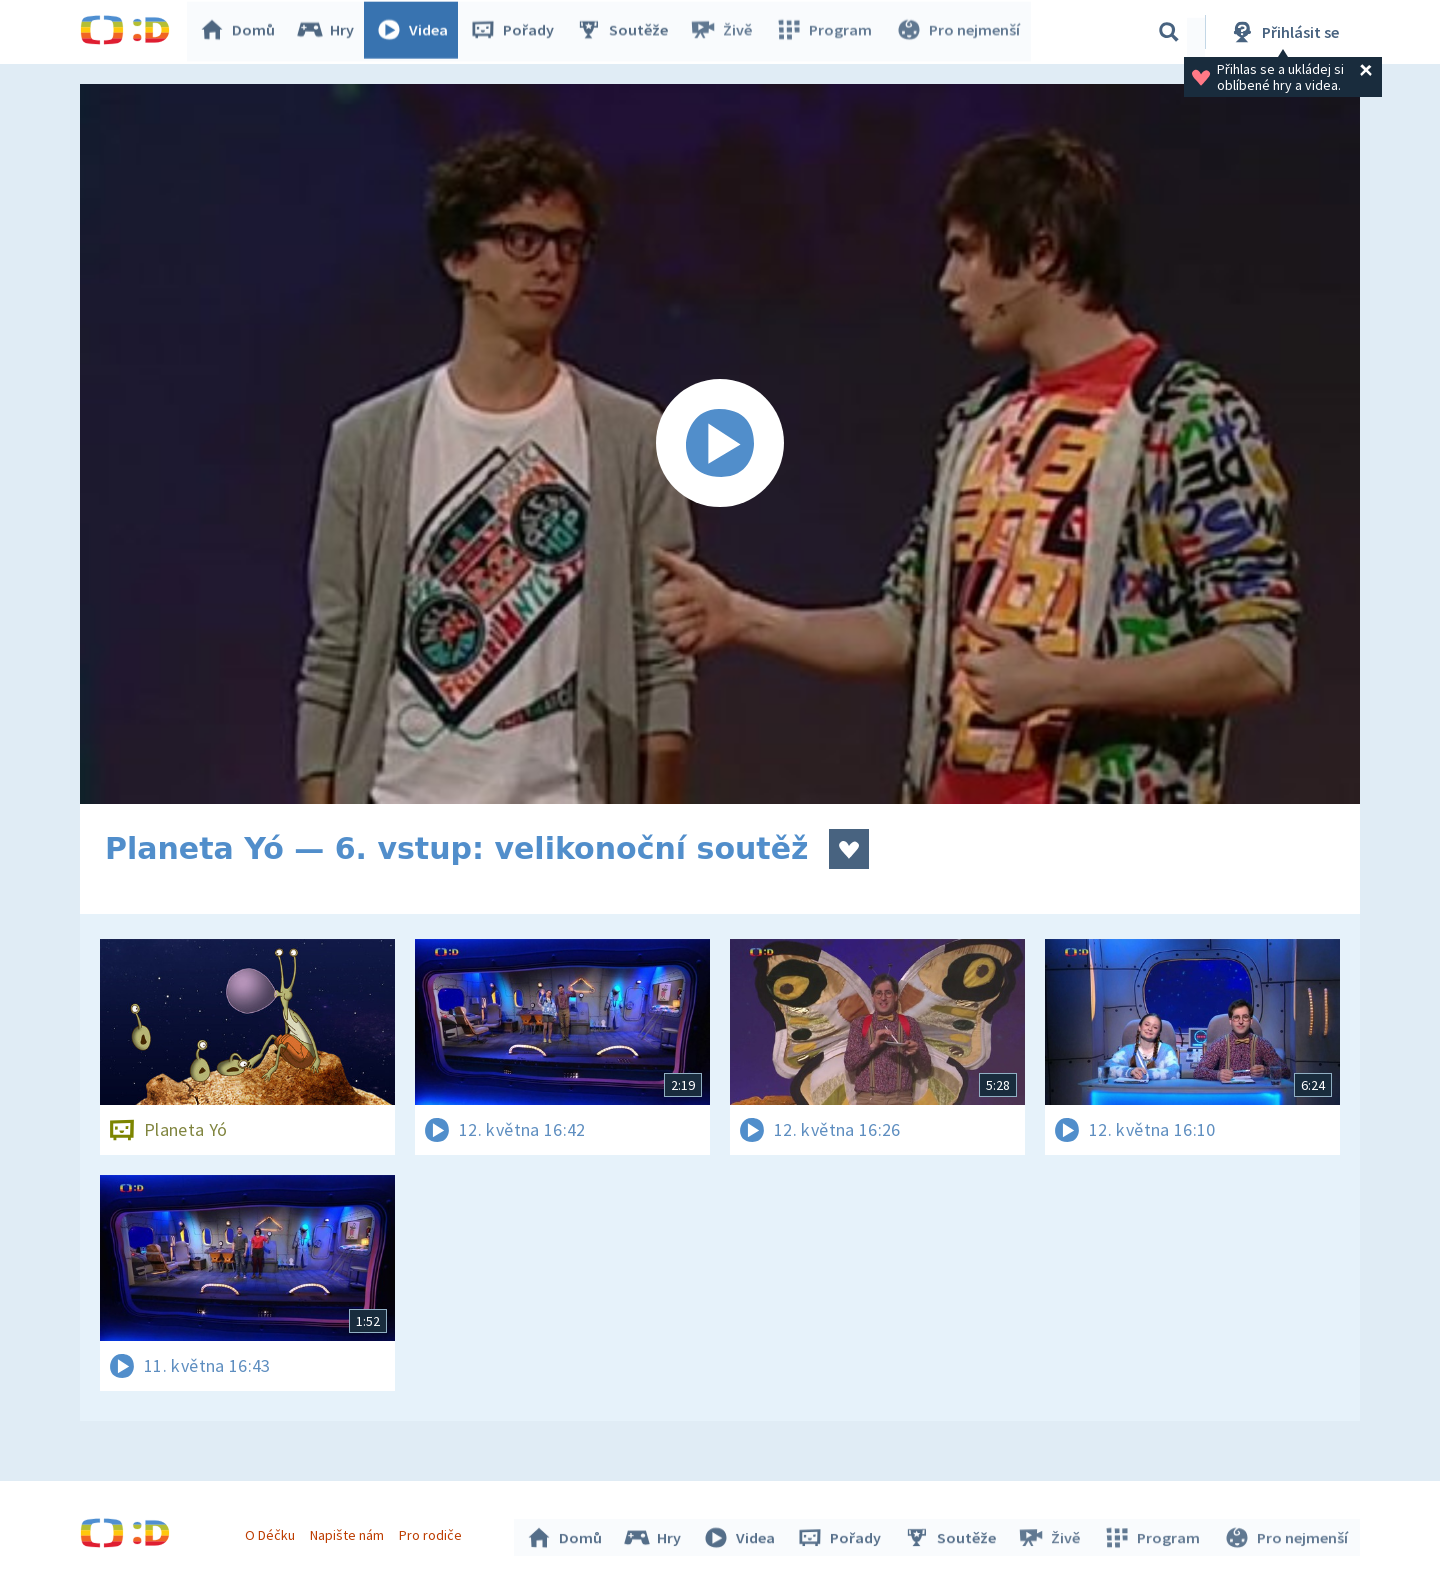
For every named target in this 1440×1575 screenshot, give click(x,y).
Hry (329, 32)
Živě (725, 32)
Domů (241, 32)
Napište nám (349, 1533)
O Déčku (272, 1533)
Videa (416, 32)
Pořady (516, 32)
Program (826, 32)
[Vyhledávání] (1169, 32)
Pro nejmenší (958, 32)
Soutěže (626, 32)
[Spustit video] (720, 444)
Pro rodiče (433, 1533)
